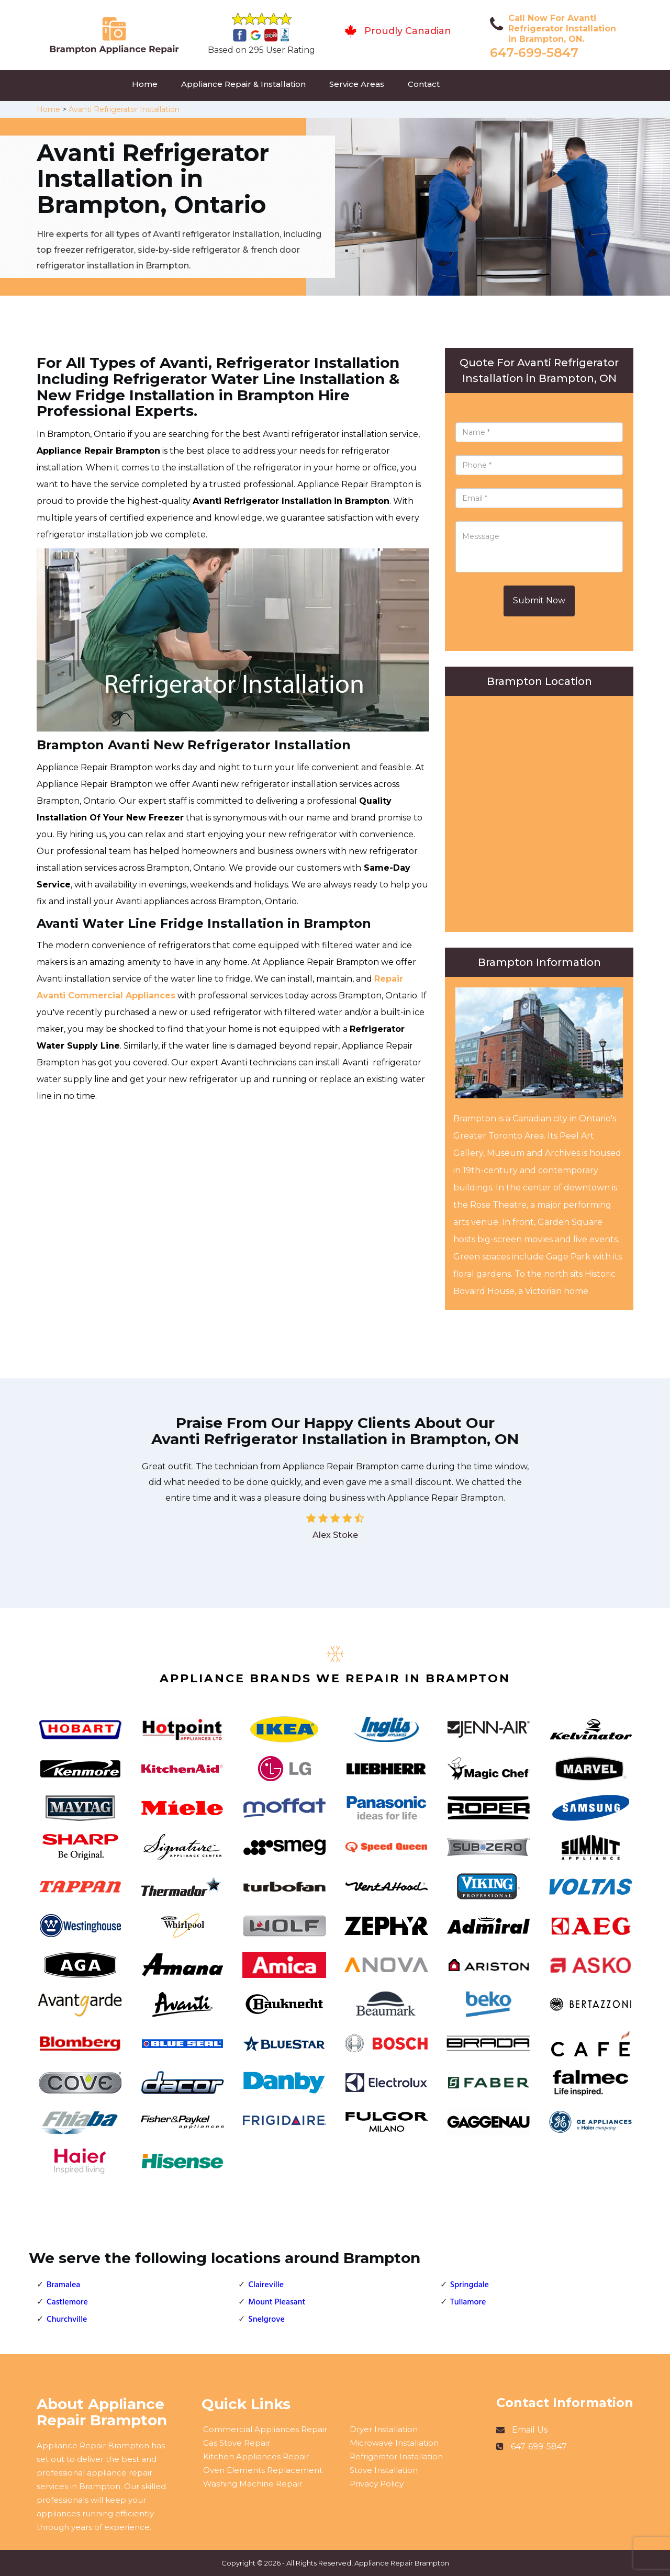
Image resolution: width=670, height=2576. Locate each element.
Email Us (530, 2430)
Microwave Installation (394, 2443)
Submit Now (539, 600)
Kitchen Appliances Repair (256, 2456)
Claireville (266, 2285)
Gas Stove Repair (236, 2443)
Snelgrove (266, 2319)
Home (145, 84)
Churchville (67, 2319)
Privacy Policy (377, 2484)
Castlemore (67, 2302)
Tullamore (468, 2302)
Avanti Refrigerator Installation (124, 109)
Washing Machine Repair (252, 2484)
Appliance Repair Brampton (401, 2563)
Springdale (469, 2285)
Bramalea (63, 2285)
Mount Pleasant (276, 2302)
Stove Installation (384, 2470)
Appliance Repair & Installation (243, 84)
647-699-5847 (534, 52)
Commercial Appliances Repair (265, 2429)
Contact (424, 84)
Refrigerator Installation (396, 2456)
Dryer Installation (384, 2429)
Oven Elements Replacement (262, 2470)
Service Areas (356, 84)
